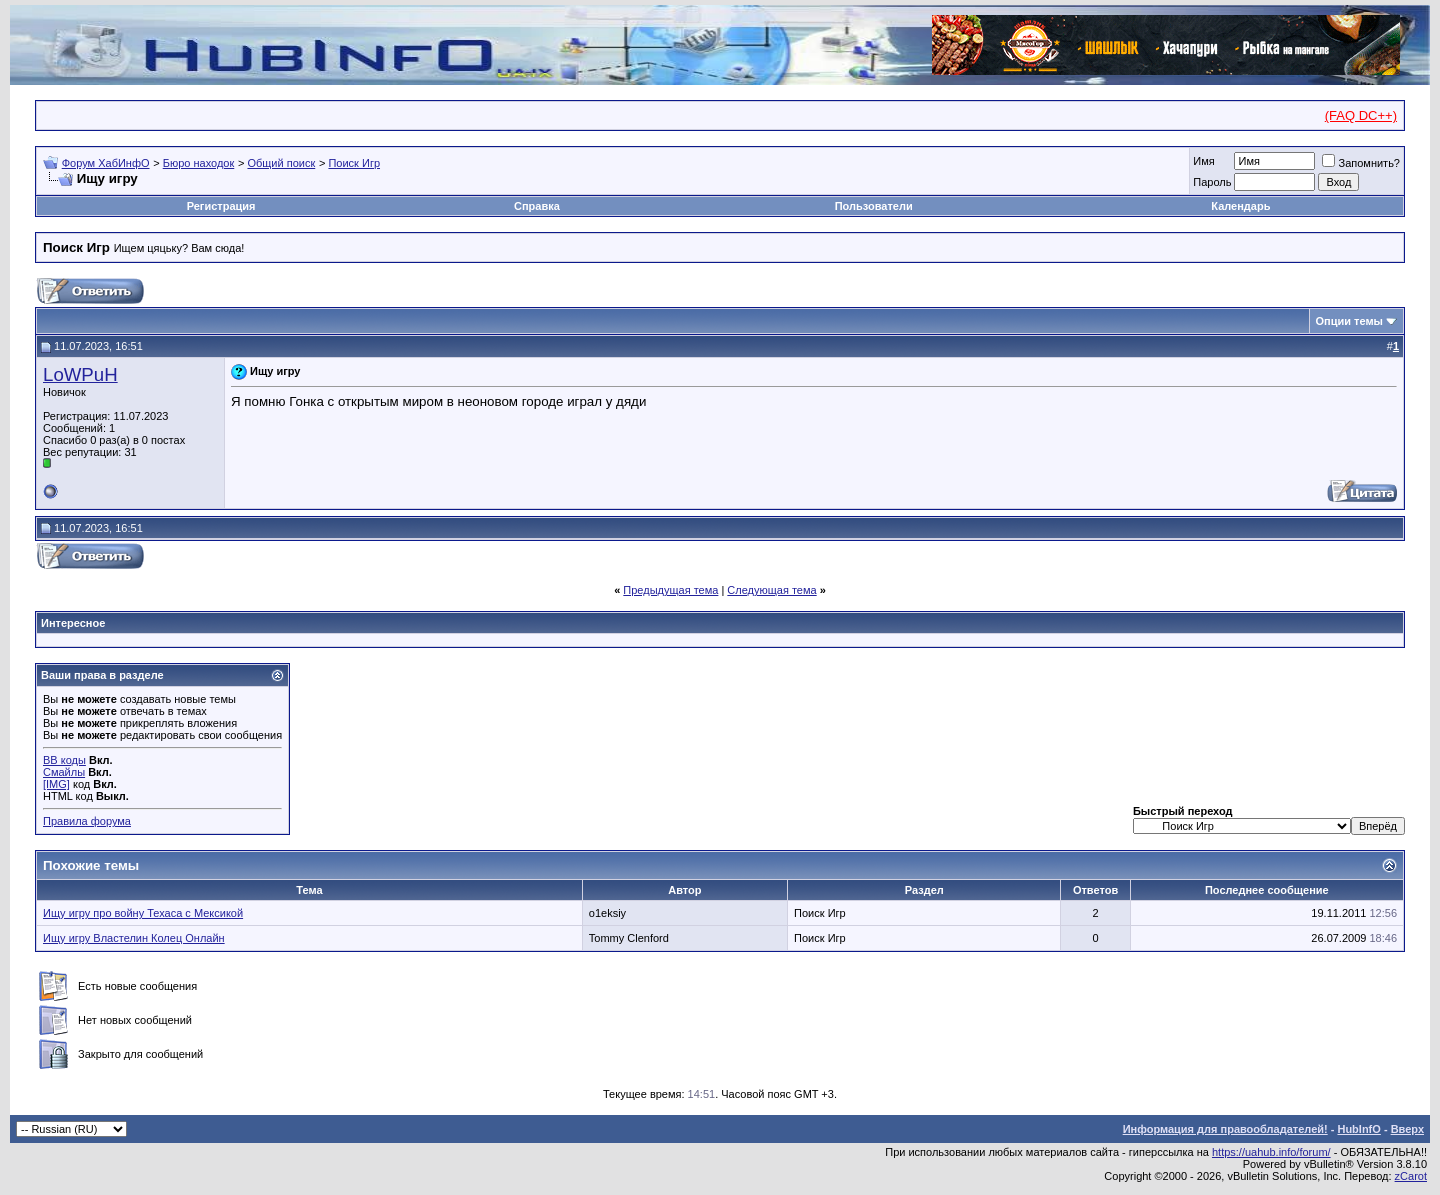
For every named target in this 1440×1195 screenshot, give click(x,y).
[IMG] (56, 784)
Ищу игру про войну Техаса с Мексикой (143, 913)
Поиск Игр (354, 163)
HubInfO (1358, 1129)
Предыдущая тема (670, 590)
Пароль (1212, 182)
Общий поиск (281, 163)
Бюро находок (199, 163)
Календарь (1240, 206)
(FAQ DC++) (1361, 115)
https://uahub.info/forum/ (1271, 1152)
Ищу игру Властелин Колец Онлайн (134, 938)
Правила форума (87, 821)
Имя (1203, 161)
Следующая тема (771, 590)
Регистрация (221, 206)
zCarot (1411, 1176)
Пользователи (874, 206)
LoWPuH (80, 374)
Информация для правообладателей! (1225, 1129)
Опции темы (1349, 321)
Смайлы (64, 772)
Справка (537, 206)
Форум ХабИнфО (106, 163)
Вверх (1407, 1129)
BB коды (64, 760)
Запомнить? (1361, 163)
